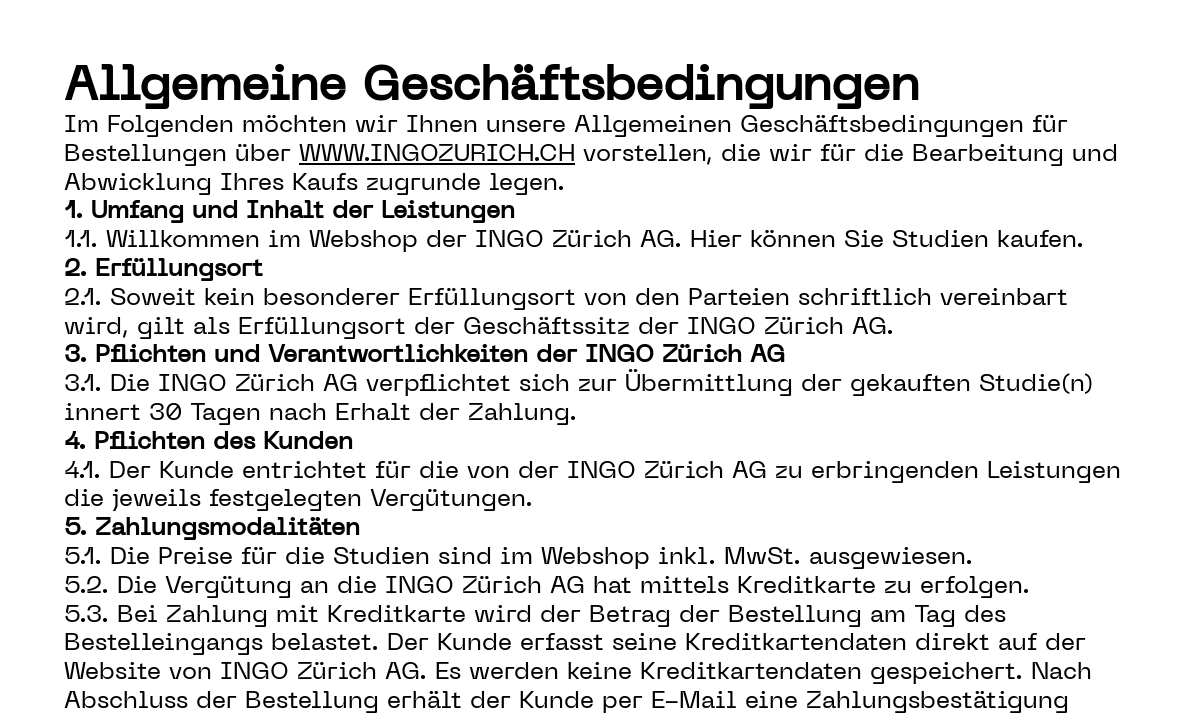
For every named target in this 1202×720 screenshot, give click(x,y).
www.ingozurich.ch (437, 155)
